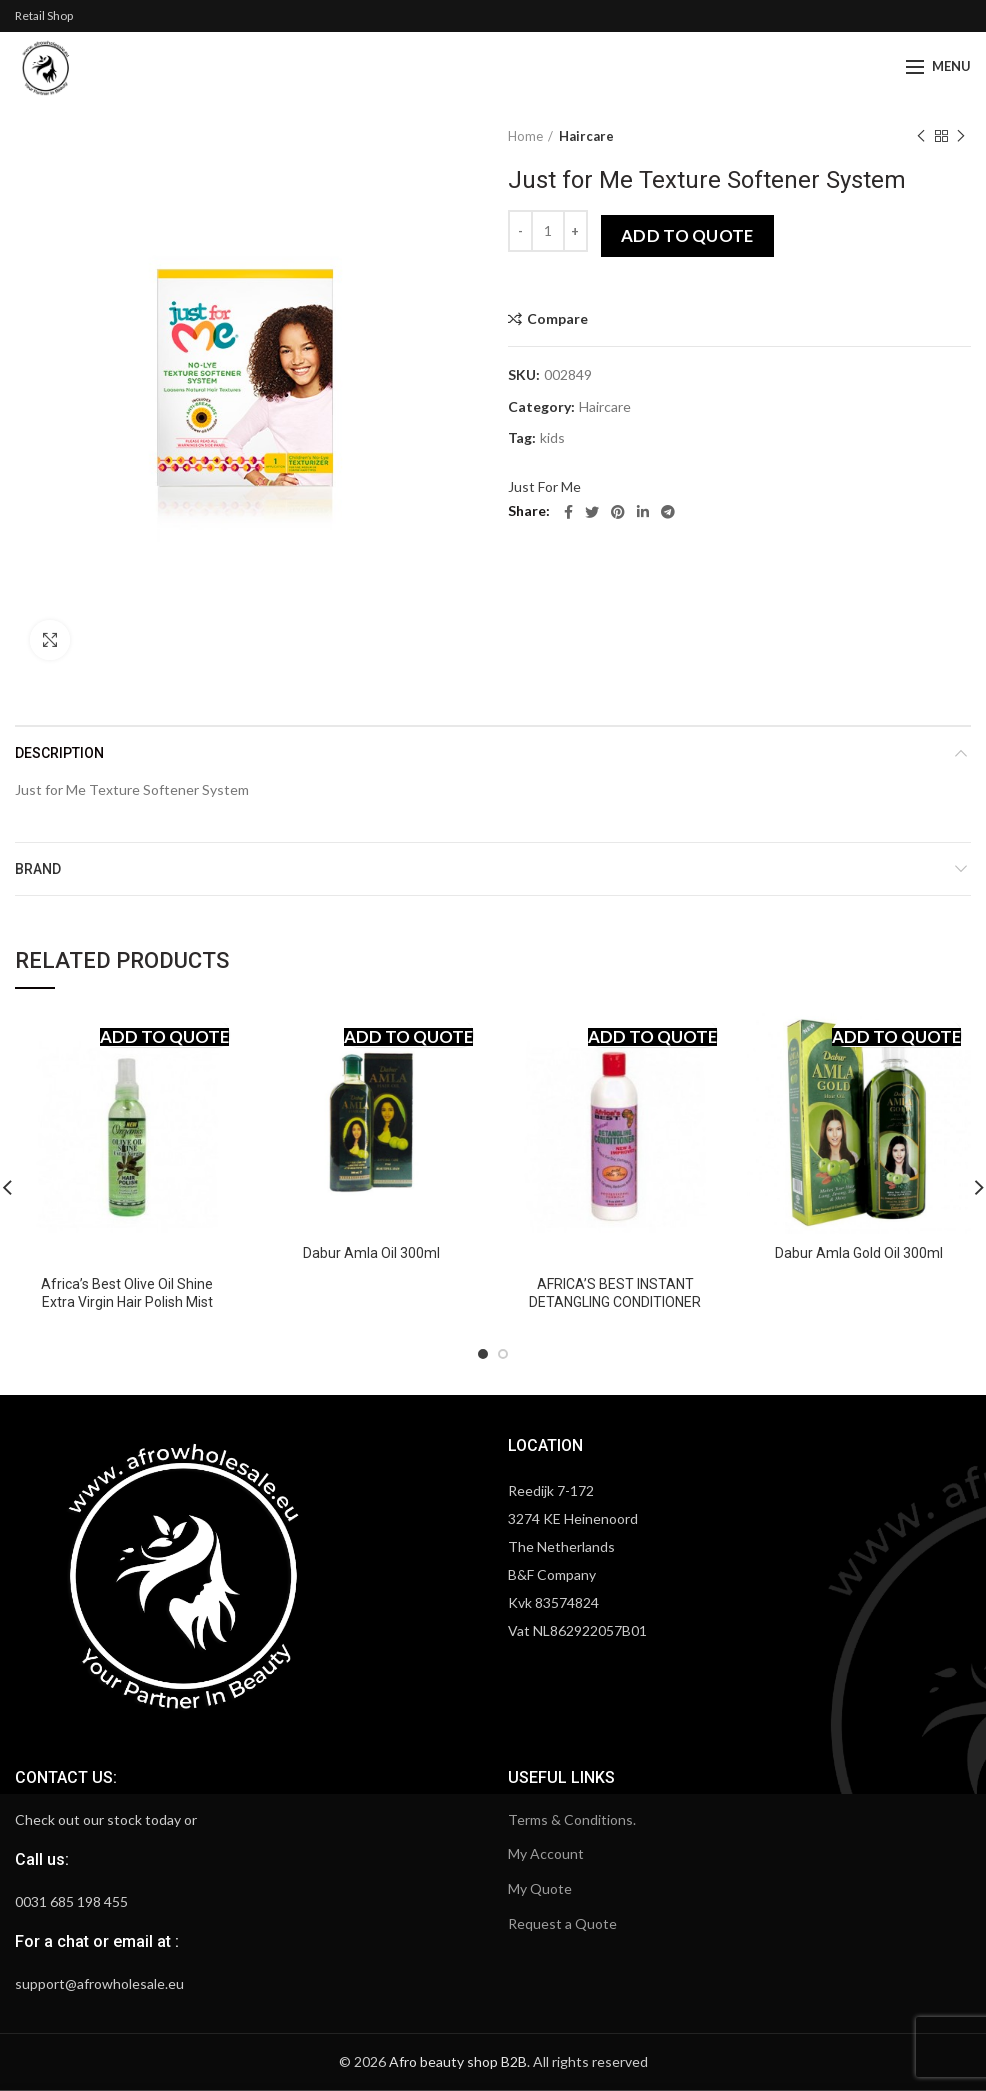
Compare (557, 319)
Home (525, 136)
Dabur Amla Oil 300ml (371, 1253)
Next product (961, 136)
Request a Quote (562, 1923)
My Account (546, 1853)
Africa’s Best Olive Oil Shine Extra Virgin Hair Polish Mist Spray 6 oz (127, 1302)
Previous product (921, 136)
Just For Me (544, 486)
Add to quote (687, 235)
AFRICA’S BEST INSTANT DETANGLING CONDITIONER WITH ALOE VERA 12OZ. (615, 1302)
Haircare (586, 136)
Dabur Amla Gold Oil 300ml (859, 1253)
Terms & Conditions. (572, 1819)
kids (552, 438)
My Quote (540, 1888)
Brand (38, 869)
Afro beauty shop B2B (458, 2061)
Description (59, 753)
